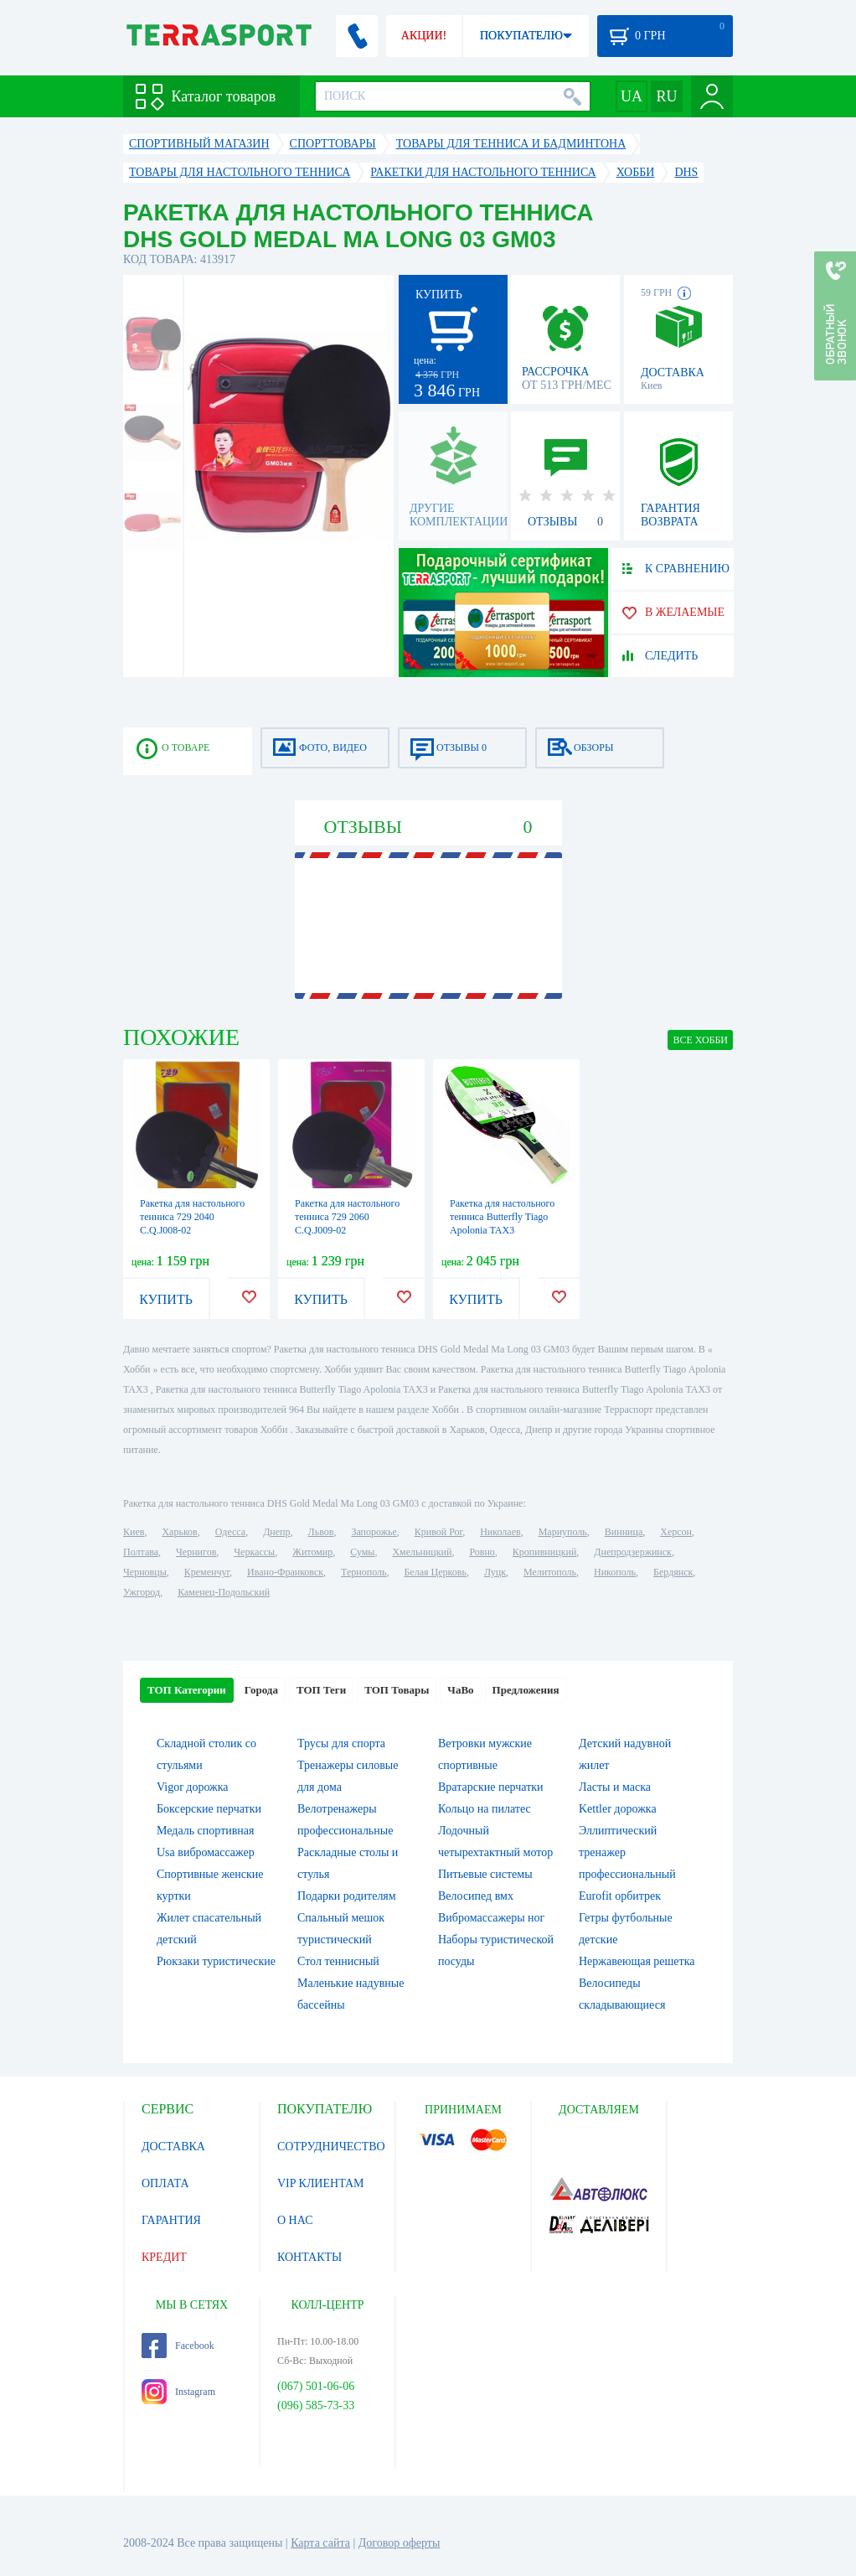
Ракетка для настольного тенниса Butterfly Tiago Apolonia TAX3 (502, 1216)
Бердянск (673, 1572)
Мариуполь (563, 1532)
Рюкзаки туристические (216, 1961)
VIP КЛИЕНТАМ (320, 2183)
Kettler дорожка (618, 1809)
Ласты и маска (615, 1787)
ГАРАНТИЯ (171, 2220)
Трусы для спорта (341, 1743)
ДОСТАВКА (173, 2146)
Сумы (362, 1552)
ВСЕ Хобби (700, 1040)
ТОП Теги (321, 1690)
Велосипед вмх (475, 1896)
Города (261, 1690)
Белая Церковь (435, 1572)
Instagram (178, 2391)
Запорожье (373, 1532)
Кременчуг (206, 1572)
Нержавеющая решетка (636, 1961)
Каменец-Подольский (224, 1592)
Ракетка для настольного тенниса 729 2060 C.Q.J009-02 (347, 1216)
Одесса (230, 1532)
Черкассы (254, 1552)
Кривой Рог (438, 1532)
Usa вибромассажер (206, 1852)
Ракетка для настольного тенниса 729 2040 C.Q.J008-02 (192, 1216)
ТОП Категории (186, 1690)
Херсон (676, 1532)
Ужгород (141, 1592)
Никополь (615, 1572)
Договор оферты (399, 2543)
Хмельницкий (421, 1552)
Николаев (500, 1532)
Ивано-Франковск (285, 1572)
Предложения (525, 1690)
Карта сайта (320, 2543)
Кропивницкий (544, 1552)
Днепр (276, 1532)
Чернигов (196, 1552)
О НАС (294, 2220)
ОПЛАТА (165, 2183)
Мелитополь (549, 1572)
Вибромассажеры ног (491, 1917)
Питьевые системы (485, 1874)
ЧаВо (460, 1690)
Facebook (178, 2345)
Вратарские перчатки (491, 1787)
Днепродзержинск (633, 1552)
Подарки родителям (346, 1896)
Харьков (179, 1532)
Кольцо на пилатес (484, 1809)
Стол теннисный (338, 1961)
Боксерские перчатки (209, 1809)
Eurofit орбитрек (620, 1896)
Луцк (495, 1572)
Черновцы (145, 1572)
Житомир (312, 1552)
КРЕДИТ (164, 2257)
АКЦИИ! (423, 35)
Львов (321, 1532)
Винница (623, 1532)
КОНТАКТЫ (309, 2257)
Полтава (140, 1552)
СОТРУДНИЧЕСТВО (331, 2146)
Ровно (481, 1552)
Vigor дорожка (193, 1787)
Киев (133, 1532)
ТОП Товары (396, 1690)
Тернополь (363, 1572)
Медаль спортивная (206, 1830)
